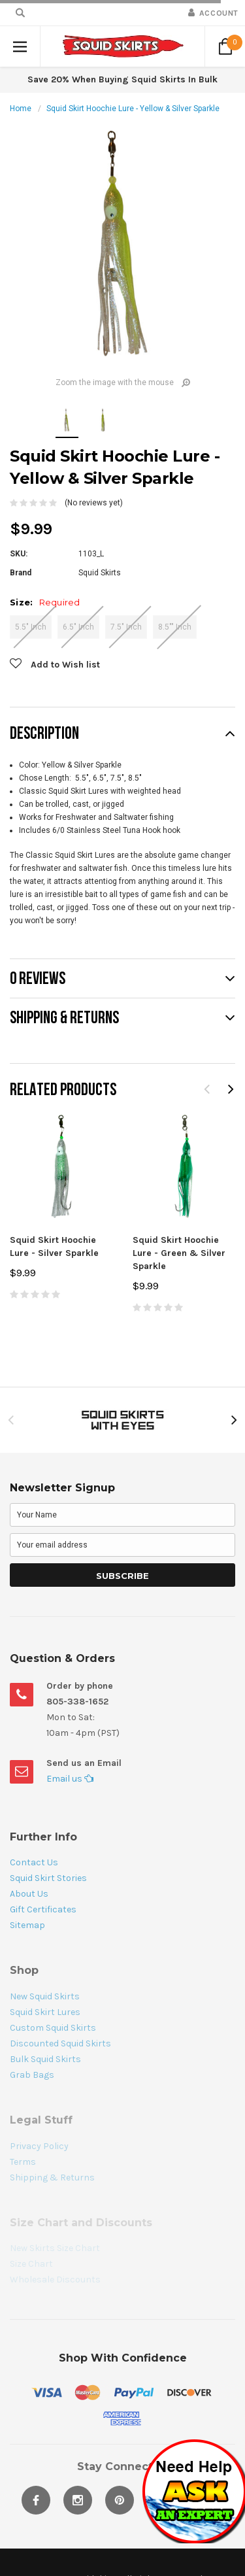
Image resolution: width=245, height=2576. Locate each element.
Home (20, 108)
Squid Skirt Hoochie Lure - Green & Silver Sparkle (179, 1253)
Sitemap (27, 1925)
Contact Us (34, 1862)
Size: (45, 602)
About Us (29, 1893)
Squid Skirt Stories (48, 1878)
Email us (69, 1778)
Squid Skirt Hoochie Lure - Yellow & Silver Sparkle (133, 108)
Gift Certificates (43, 1909)
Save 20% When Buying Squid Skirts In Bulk (122, 79)
